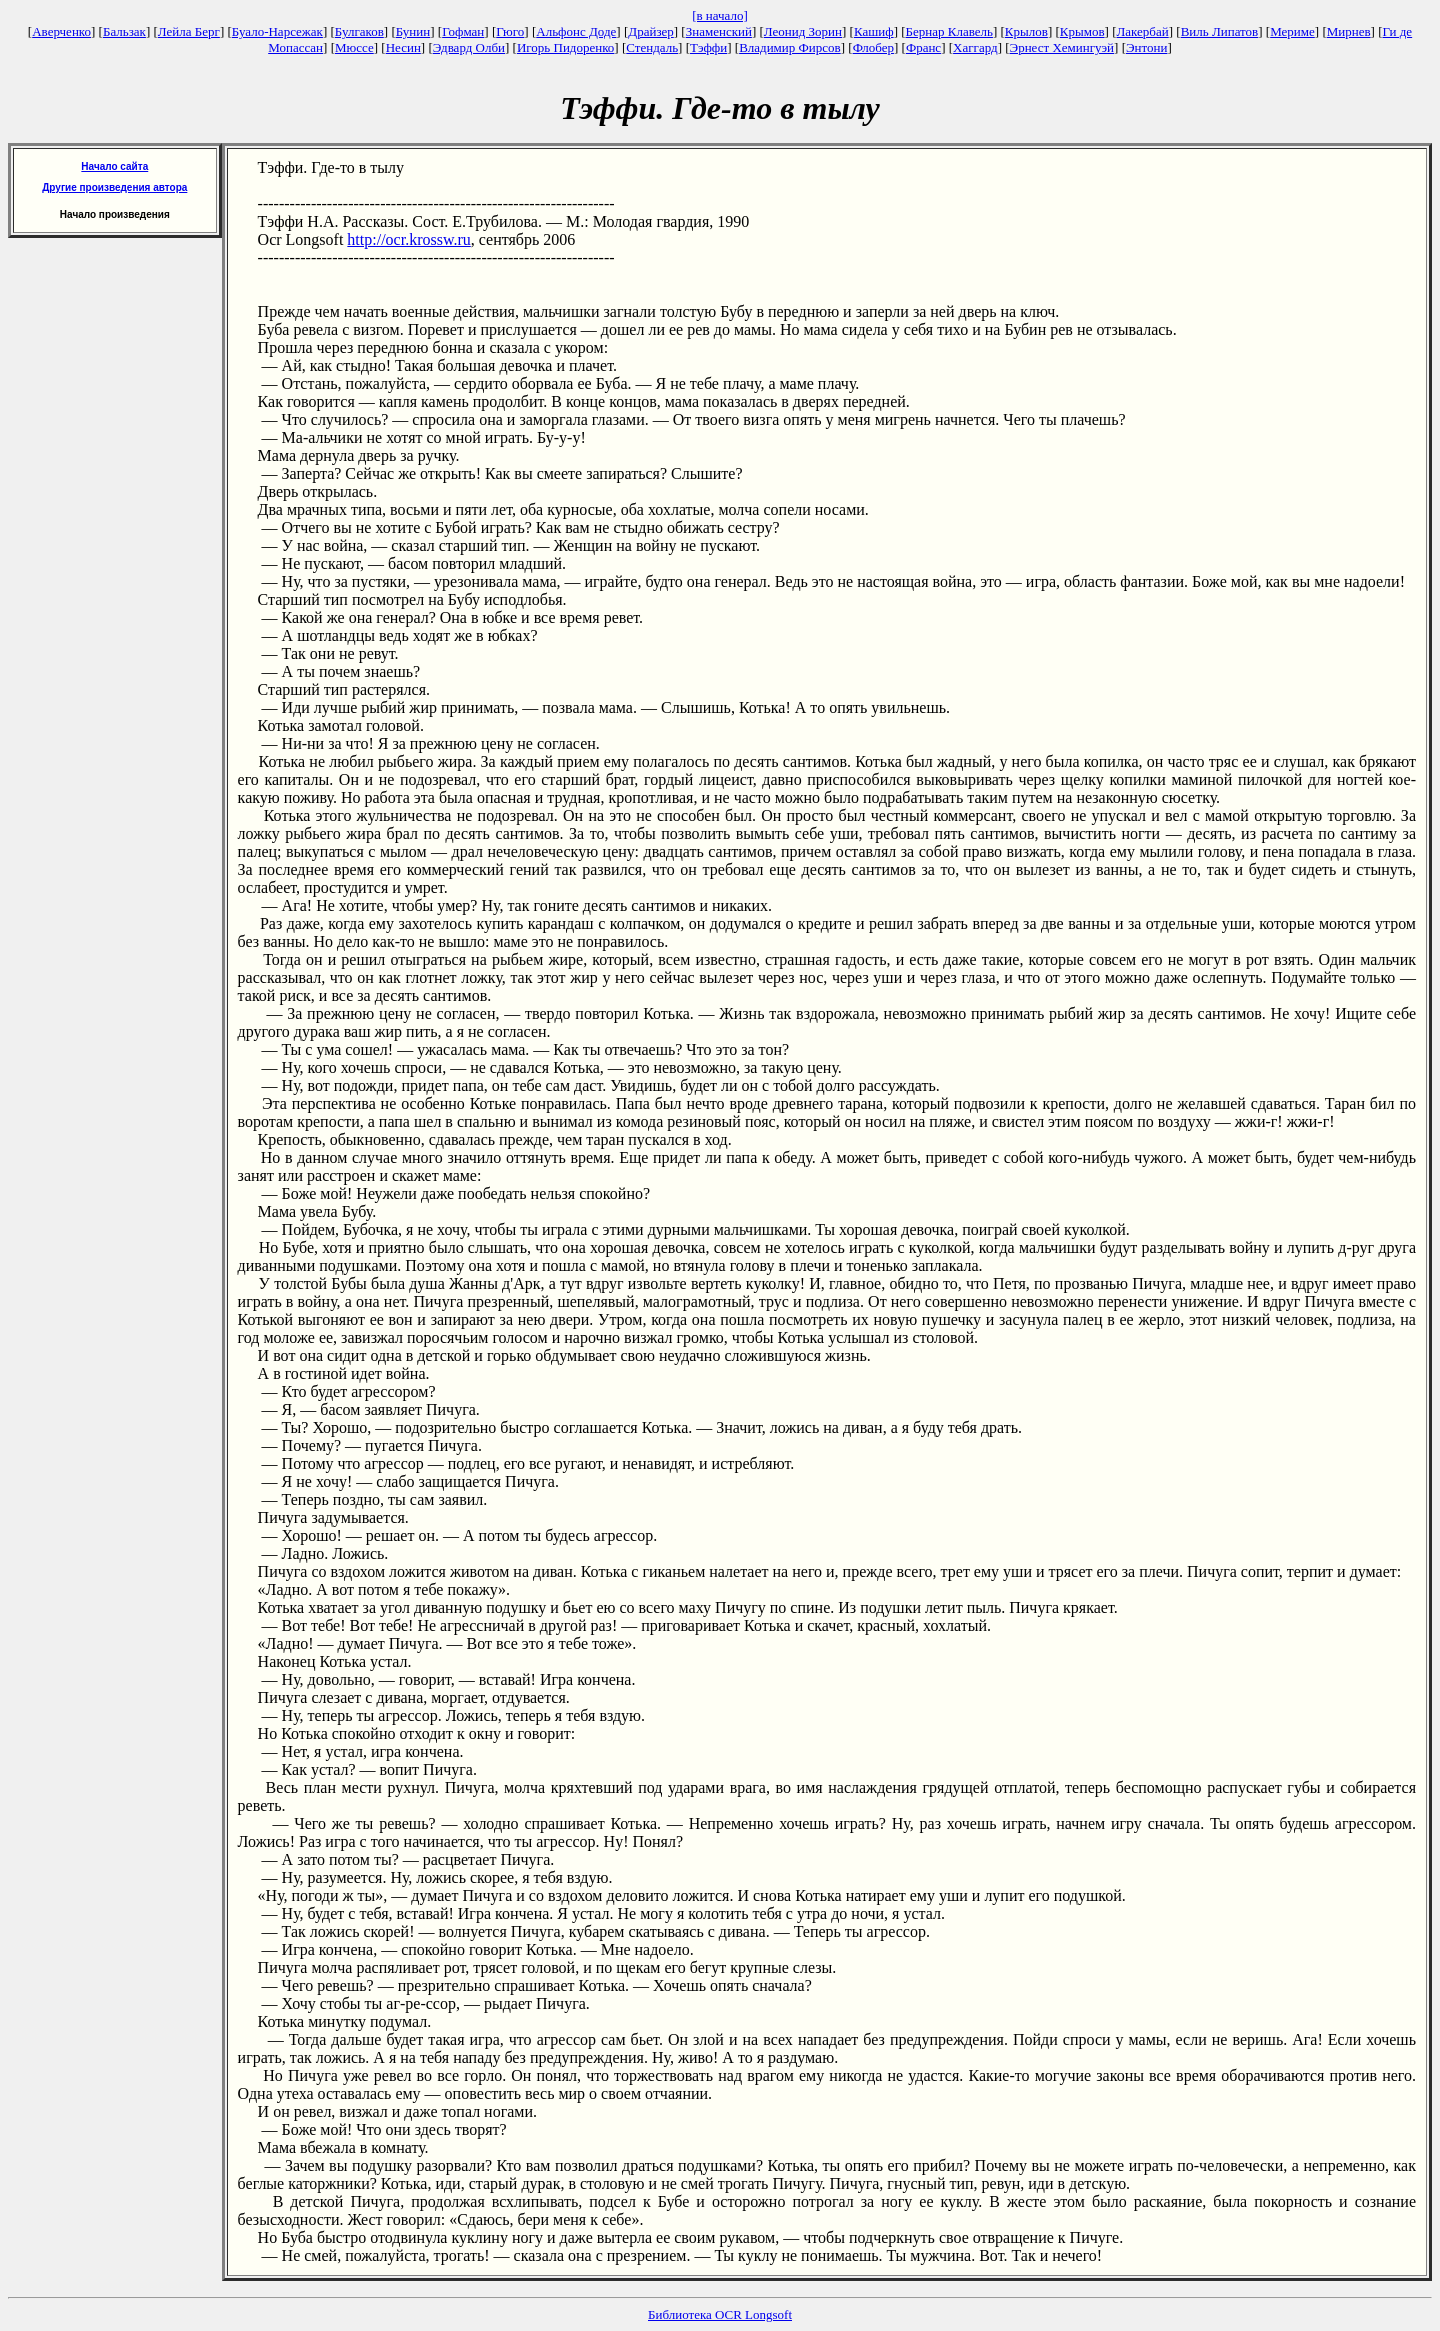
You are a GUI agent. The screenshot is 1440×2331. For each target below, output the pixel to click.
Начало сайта (114, 166)
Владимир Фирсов (790, 47)
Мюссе (354, 47)
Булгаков (359, 31)
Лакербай (1143, 31)
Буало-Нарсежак (277, 31)
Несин (403, 47)
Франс (923, 47)
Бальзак (124, 31)
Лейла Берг (189, 31)
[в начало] (720, 15)
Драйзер (651, 31)
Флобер (873, 47)
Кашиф (874, 31)
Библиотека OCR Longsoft (720, 2314)
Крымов (1082, 31)
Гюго (510, 31)
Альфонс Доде (576, 31)
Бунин (413, 31)
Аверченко (61, 31)
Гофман (463, 31)
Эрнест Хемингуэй (1062, 47)
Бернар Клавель (949, 31)
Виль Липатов (1220, 31)
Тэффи (708, 47)
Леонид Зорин (803, 31)
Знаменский (719, 31)
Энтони (1146, 47)
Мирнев (1349, 31)
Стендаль (652, 47)
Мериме (1292, 31)
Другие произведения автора (114, 187)
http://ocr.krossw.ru (408, 239)
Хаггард (975, 47)
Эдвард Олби (469, 47)
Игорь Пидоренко (565, 47)
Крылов (1026, 31)
